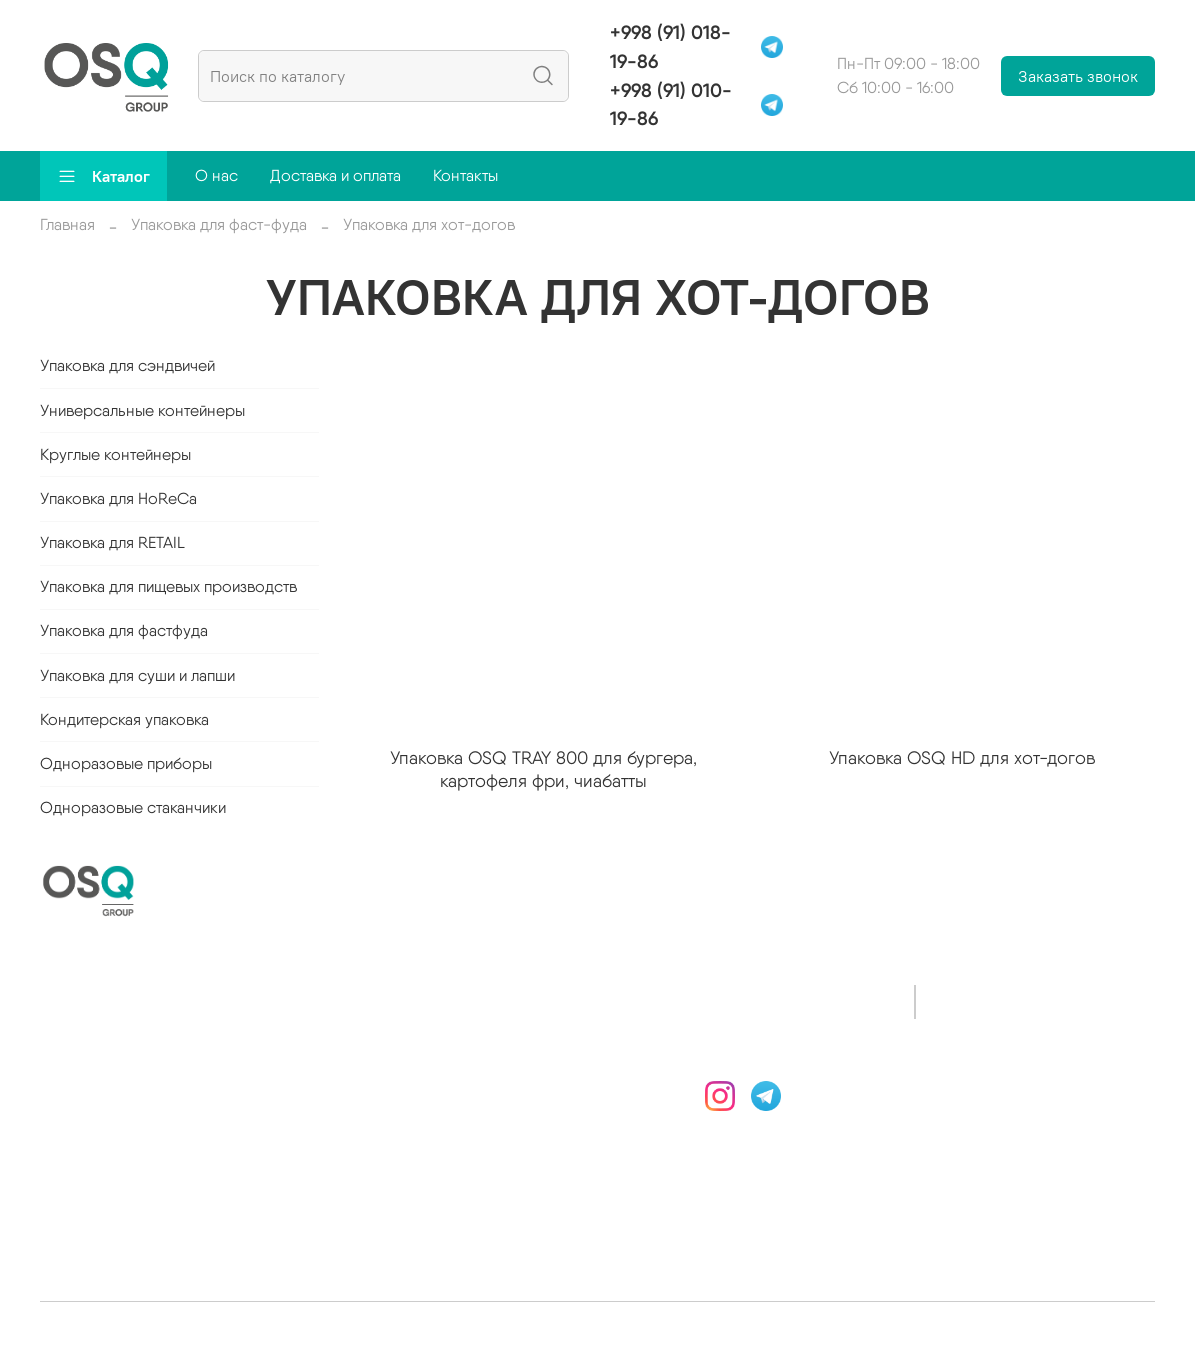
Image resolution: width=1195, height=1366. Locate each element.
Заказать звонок (1078, 76)
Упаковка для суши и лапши (137, 675)
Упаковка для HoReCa (118, 498)
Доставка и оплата (335, 175)
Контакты (465, 175)
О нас (216, 175)
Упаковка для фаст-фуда (219, 224)
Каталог (103, 176)
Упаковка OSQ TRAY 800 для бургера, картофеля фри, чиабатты (543, 769)
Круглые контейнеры (115, 454)
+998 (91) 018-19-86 (670, 46)
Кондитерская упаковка (124, 719)
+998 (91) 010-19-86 (671, 104)
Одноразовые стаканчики (133, 807)
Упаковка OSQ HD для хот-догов (962, 757)
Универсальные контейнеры (142, 410)
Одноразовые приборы (126, 763)
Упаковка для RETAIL (112, 542)
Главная (67, 224)
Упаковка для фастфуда (124, 630)
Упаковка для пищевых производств (168, 586)
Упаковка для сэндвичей (127, 365)
